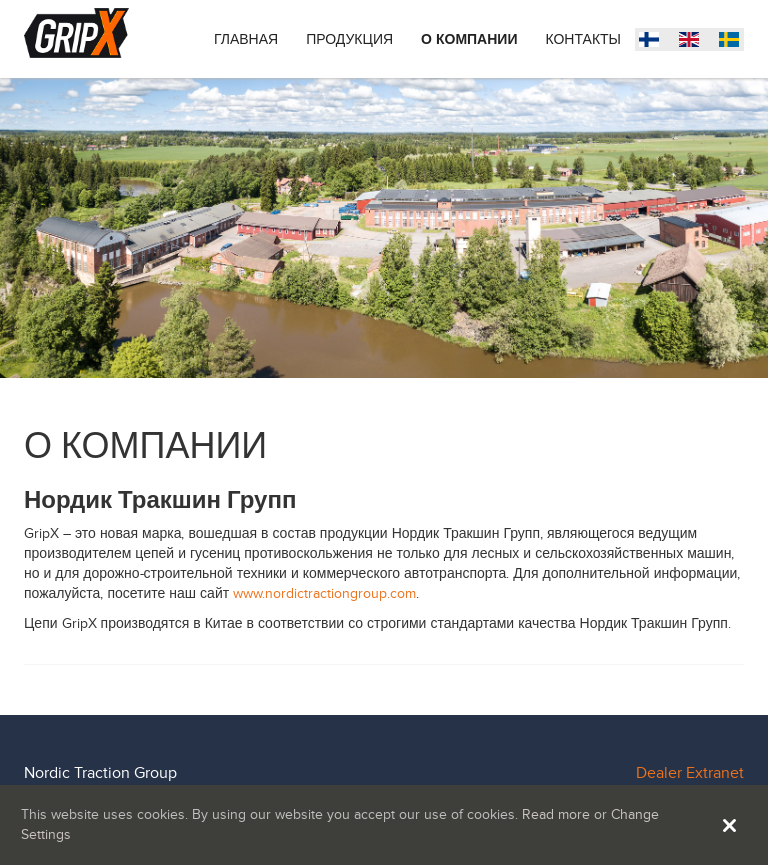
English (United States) (694, 42)
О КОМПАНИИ (469, 39)
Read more (556, 814)
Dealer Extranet (690, 773)
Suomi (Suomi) (734, 42)
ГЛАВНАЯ (246, 39)
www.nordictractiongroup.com (324, 593)
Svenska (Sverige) (654, 42)
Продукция (349, 39)
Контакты (583, 39)
